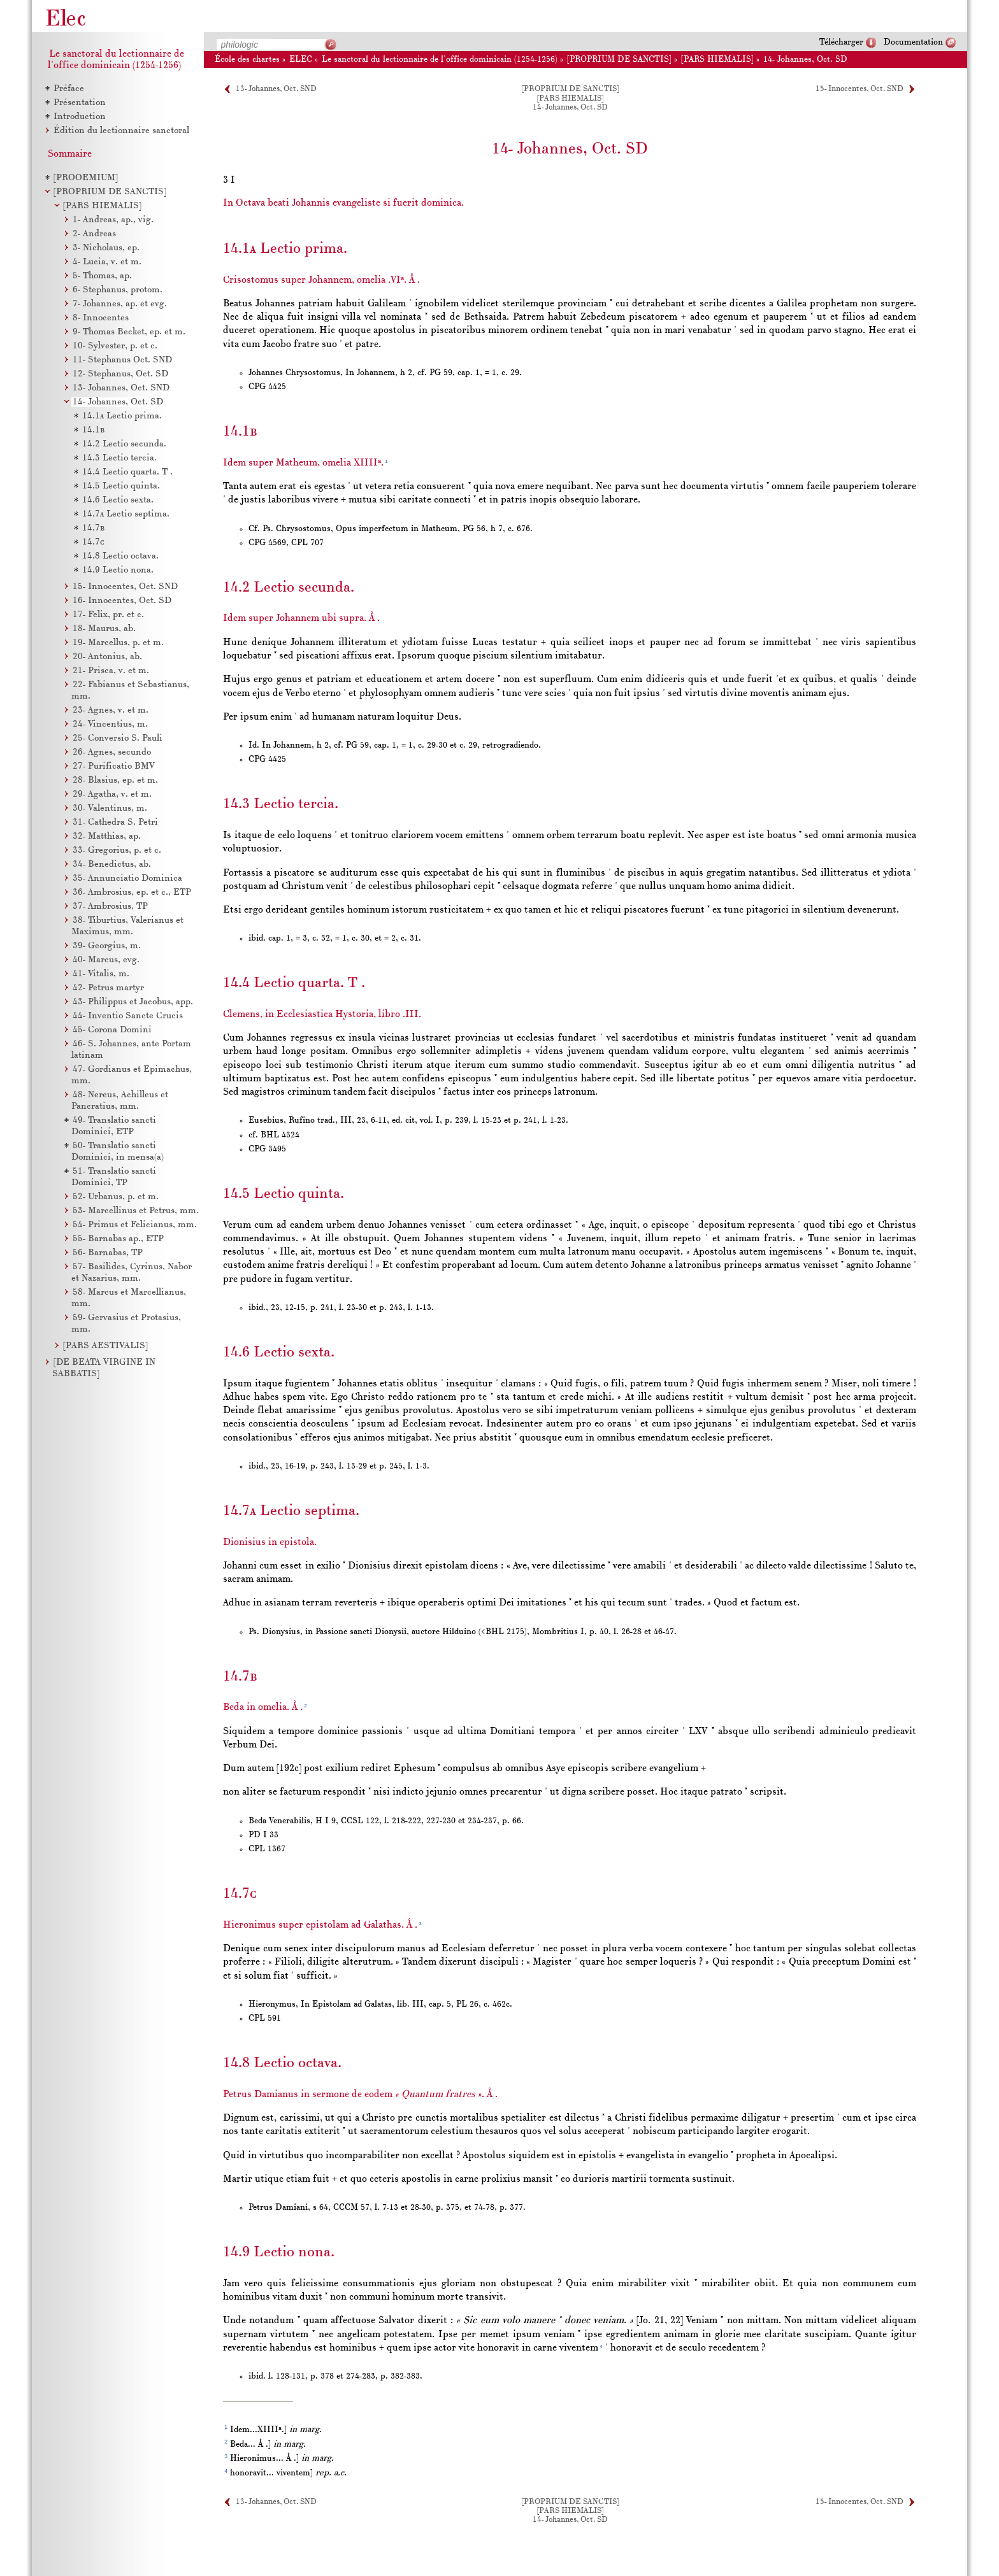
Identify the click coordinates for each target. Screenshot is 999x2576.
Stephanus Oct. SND (122, 360)
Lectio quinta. (121, 486)
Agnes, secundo (112, 752)
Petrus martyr (108, 988)
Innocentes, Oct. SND (125, 587)
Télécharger (841, 42)
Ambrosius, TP (110, 906)
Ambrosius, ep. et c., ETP (132, 892)
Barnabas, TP (108, 1253)
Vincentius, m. (110, 724)
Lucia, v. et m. (107, 262)
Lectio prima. (122, 416)
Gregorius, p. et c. (117, 850)
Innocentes (101, 318)
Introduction (80, 117)
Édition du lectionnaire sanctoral (121, 131)
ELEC (300, 59)
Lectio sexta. (118, 500)
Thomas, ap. (102, 276)
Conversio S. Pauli (117, 738)
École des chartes (247, 59)
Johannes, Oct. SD (118, 402)
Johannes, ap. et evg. (120, 304)
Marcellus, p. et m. (118, 643)
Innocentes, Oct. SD (122, 601)
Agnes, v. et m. (110, 710)
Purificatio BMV (114, 766)
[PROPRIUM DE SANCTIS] (110, 192)
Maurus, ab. (104, 629)
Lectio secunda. (124, 444)
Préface (69, 89)
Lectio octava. (120, 556)
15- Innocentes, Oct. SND (859, 89)
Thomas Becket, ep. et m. (129, 332)
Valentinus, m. (110, 808)
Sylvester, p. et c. (115, 346)
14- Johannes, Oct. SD (805, 59)
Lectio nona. (118, 570)
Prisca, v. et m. (111, 671)
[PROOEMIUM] (86, 178)
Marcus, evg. (106, 960)
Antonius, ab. (107, 657)
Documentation (913, 42)
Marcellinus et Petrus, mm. (136, 1211)
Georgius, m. (107, 946)
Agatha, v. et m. (112, 794)
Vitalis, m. (101, 974)
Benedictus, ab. (112, 864)
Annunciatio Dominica (127, 878)
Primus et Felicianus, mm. (135, 1225)
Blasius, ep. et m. (115, 780)
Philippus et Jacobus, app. (133, 1002)
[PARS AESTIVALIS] (105, 1346)
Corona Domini (112, 1030)
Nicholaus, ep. (106, 248)
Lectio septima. (125, 514)
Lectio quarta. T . (127, 472)
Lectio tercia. (119, 458)
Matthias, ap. (107, 836)
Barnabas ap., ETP (118, 1239)
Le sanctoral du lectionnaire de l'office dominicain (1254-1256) (439, 59)
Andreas (94, 234)
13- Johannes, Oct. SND (276, 89)
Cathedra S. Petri (115, 822)
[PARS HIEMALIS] (102, 206)
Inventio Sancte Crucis (128, 1016)
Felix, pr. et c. (108, 615)
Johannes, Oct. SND (121, 388)
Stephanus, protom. (117, 290)
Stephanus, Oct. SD (120, 374)
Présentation (80, 103)
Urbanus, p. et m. (116, 1197)
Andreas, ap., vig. (113, 220)
